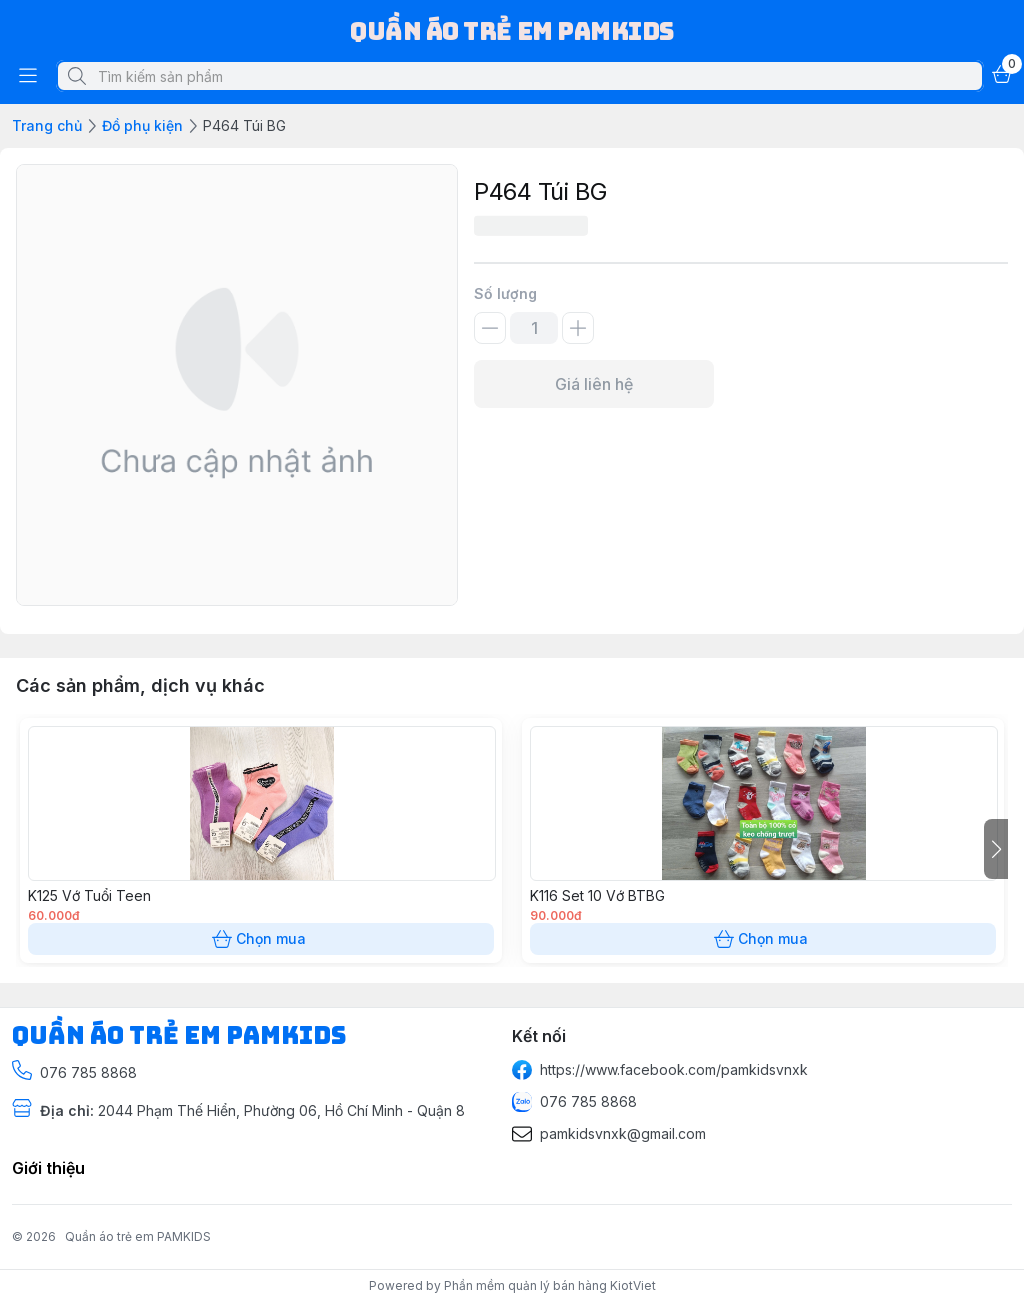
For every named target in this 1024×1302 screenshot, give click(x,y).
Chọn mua (261, 939)
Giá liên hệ (594, 384)
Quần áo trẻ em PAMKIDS (138, 1236)
